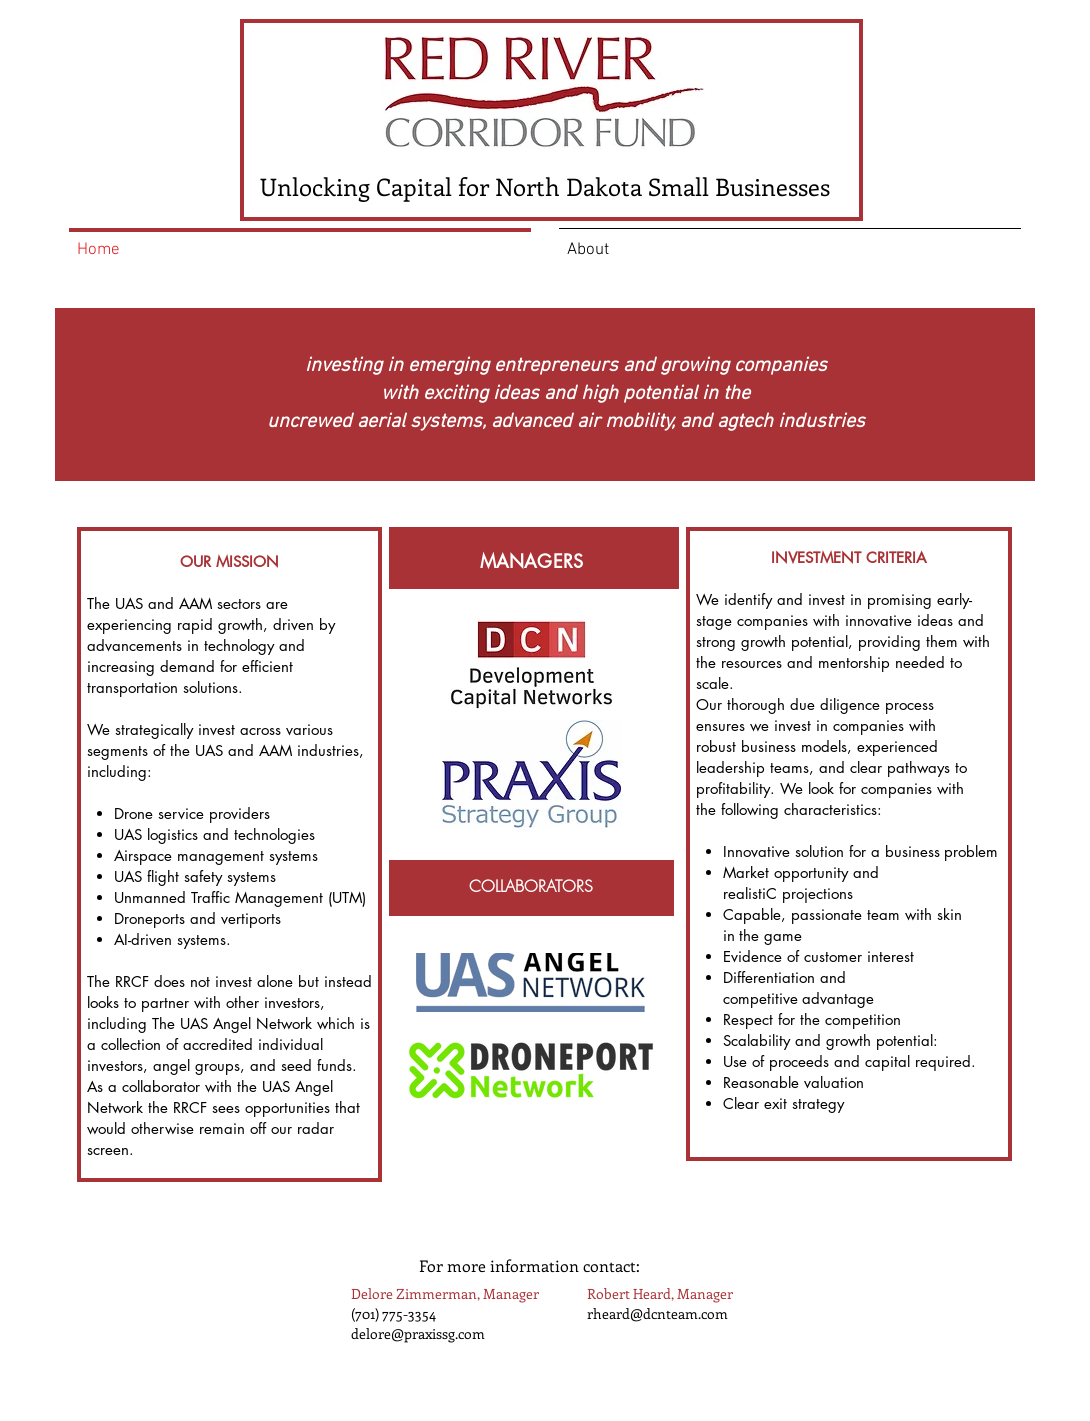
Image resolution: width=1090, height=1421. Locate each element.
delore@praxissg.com (418, 1333)
